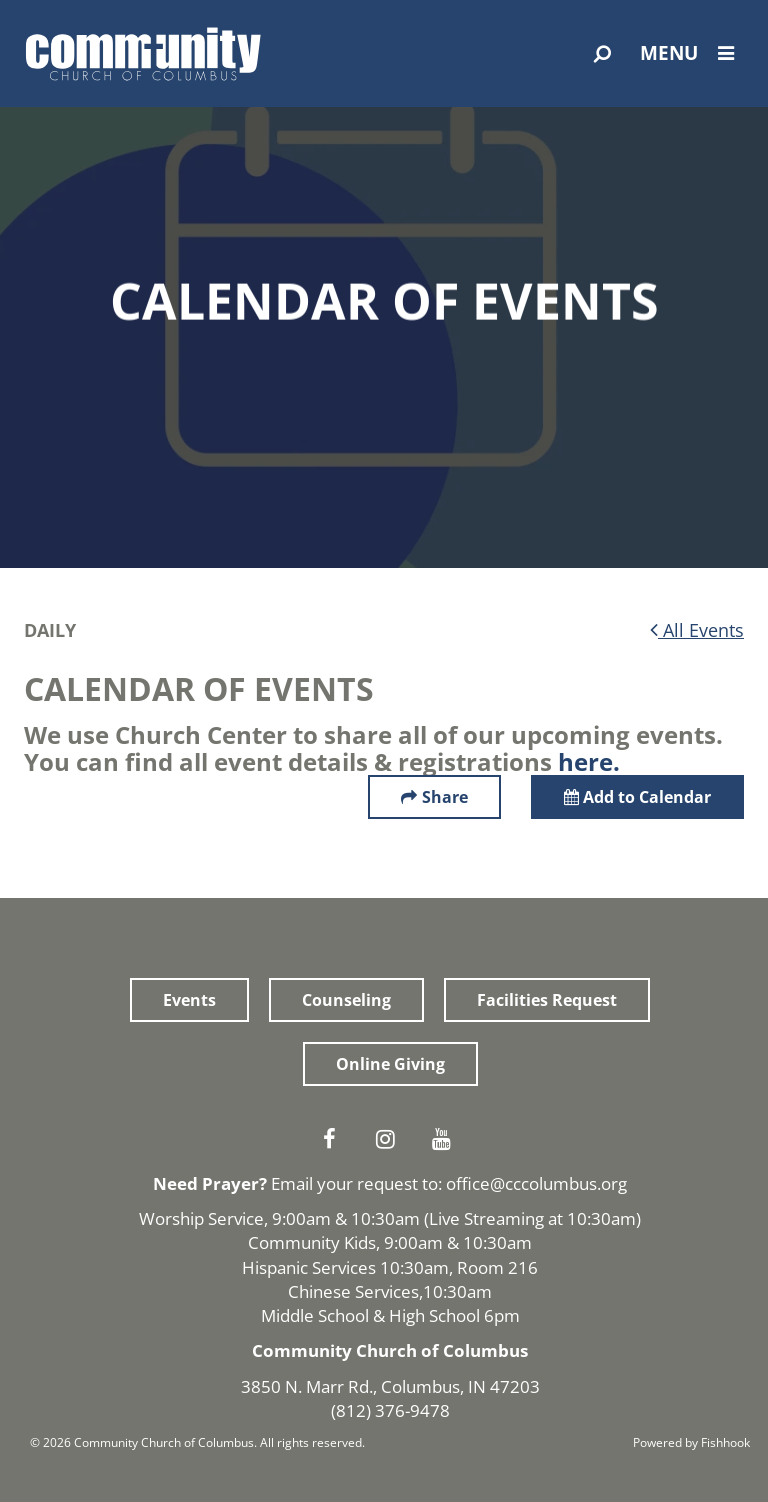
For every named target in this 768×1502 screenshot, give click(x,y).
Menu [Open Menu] (692, 53)
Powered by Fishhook (691, 1442)
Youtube (446, 1139)
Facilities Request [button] (547, 1000)
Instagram (390, 1139)
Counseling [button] (346, 1000)
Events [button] (189, 1000)
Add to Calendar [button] (637, 797)
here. (589, 761)
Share (445, 797)
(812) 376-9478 (390, 1410)
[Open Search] (602, 54)
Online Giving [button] (390, 1064)
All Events (697, 630)
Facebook (334, 1139)
